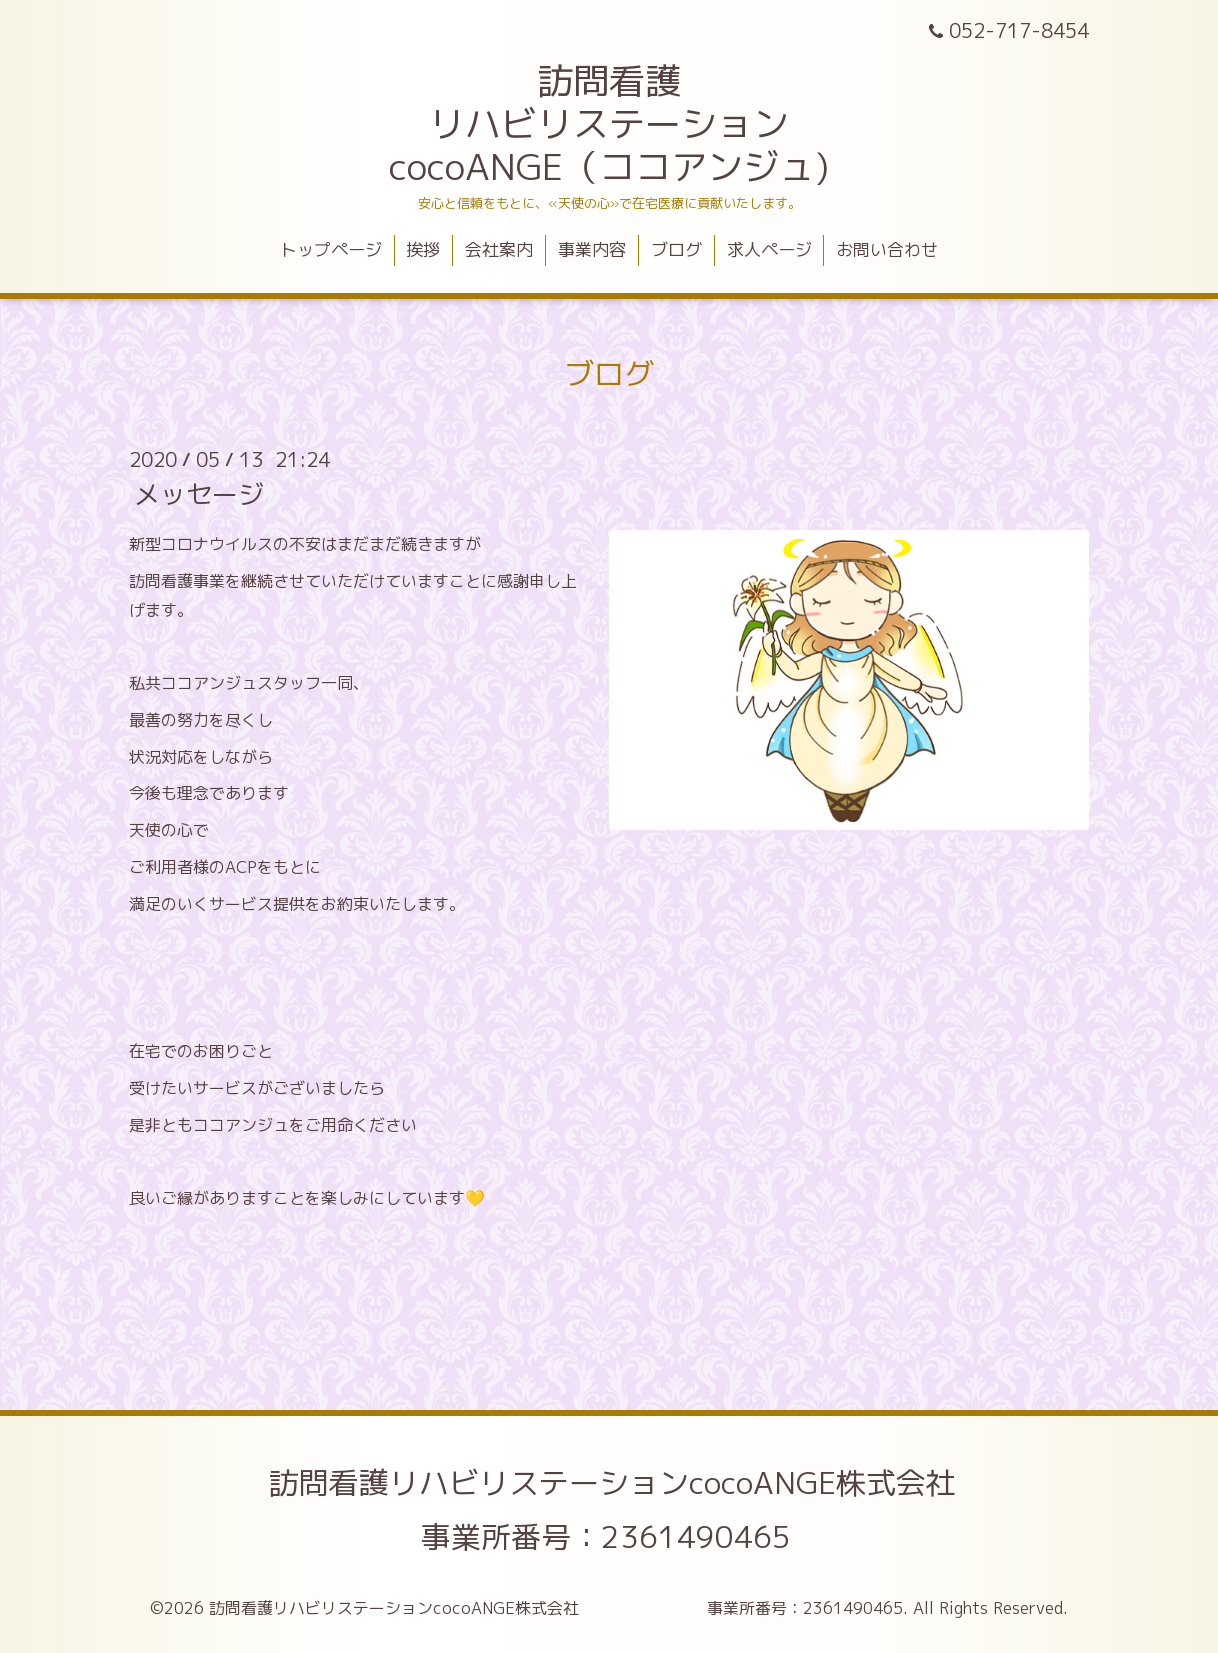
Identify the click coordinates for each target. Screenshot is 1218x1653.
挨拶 (423, 249)
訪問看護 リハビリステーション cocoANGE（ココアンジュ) (609, 123)
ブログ (676, 249)
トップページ (331, 249)
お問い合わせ (887, 249)
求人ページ (769, 249)
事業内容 (592, 249)
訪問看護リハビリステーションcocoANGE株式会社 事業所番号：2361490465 (732, 1510)
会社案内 (499, 249)
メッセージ (199, 494)
